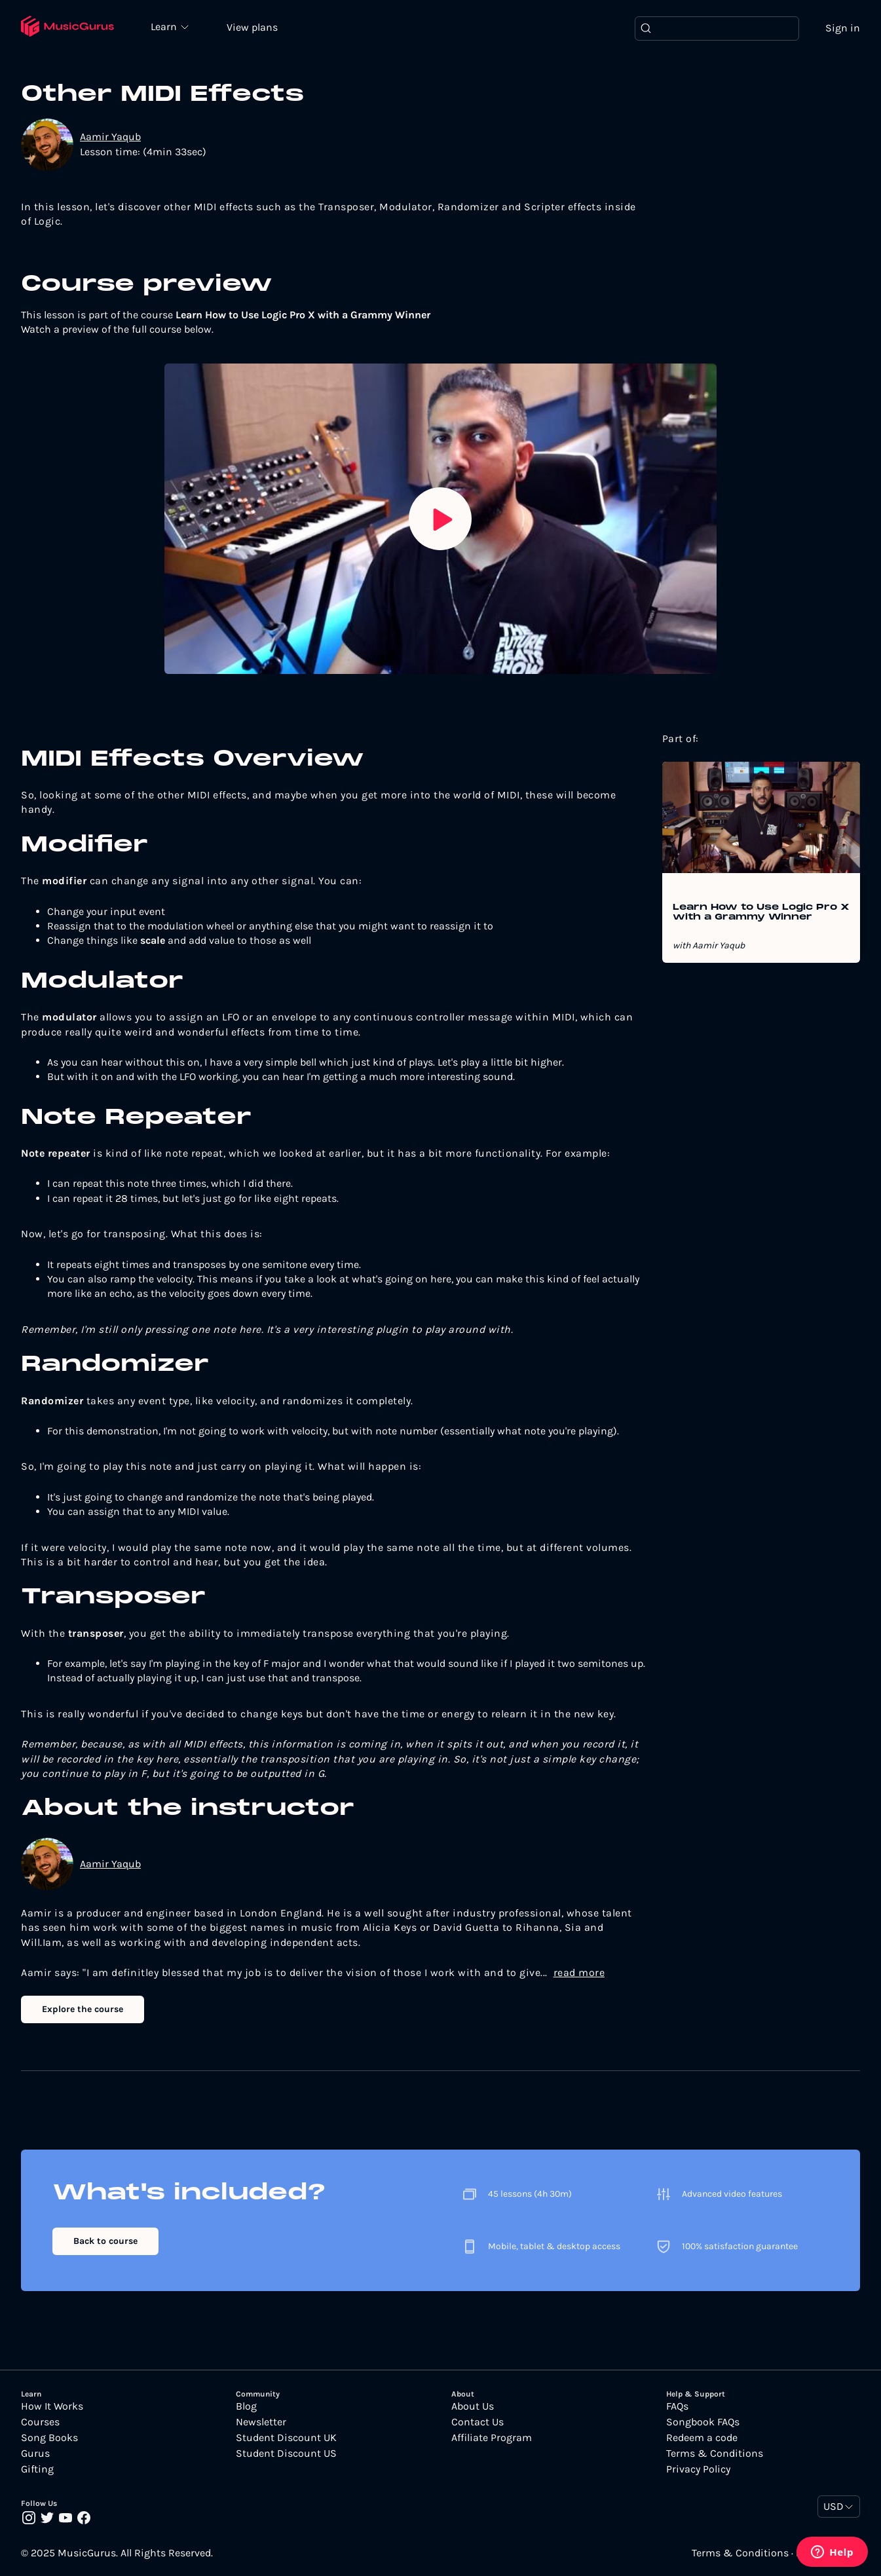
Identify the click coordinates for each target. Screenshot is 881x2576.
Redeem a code (702, 2438)
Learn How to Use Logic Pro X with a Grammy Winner (761, 912)
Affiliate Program (491, 2438)
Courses (40, 2422)
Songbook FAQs (703, 2422)
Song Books (49, 2438)
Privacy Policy (698, 2469)
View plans (252, 27)
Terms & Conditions (714, 2453)
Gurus (35, 2453)
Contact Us (477, 2422)
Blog (246, 2406)
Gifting (37, 2469)
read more (579, 1972)
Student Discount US (286, 2453)
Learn (165, 26)
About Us (472, 2406)
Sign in (842, 28)
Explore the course (82, 2009)
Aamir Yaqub (110, 136)
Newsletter (261, 2422)
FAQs (677, 2406)
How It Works (52, 2406)
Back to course (105, 2241)
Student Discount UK (286, 2438)
